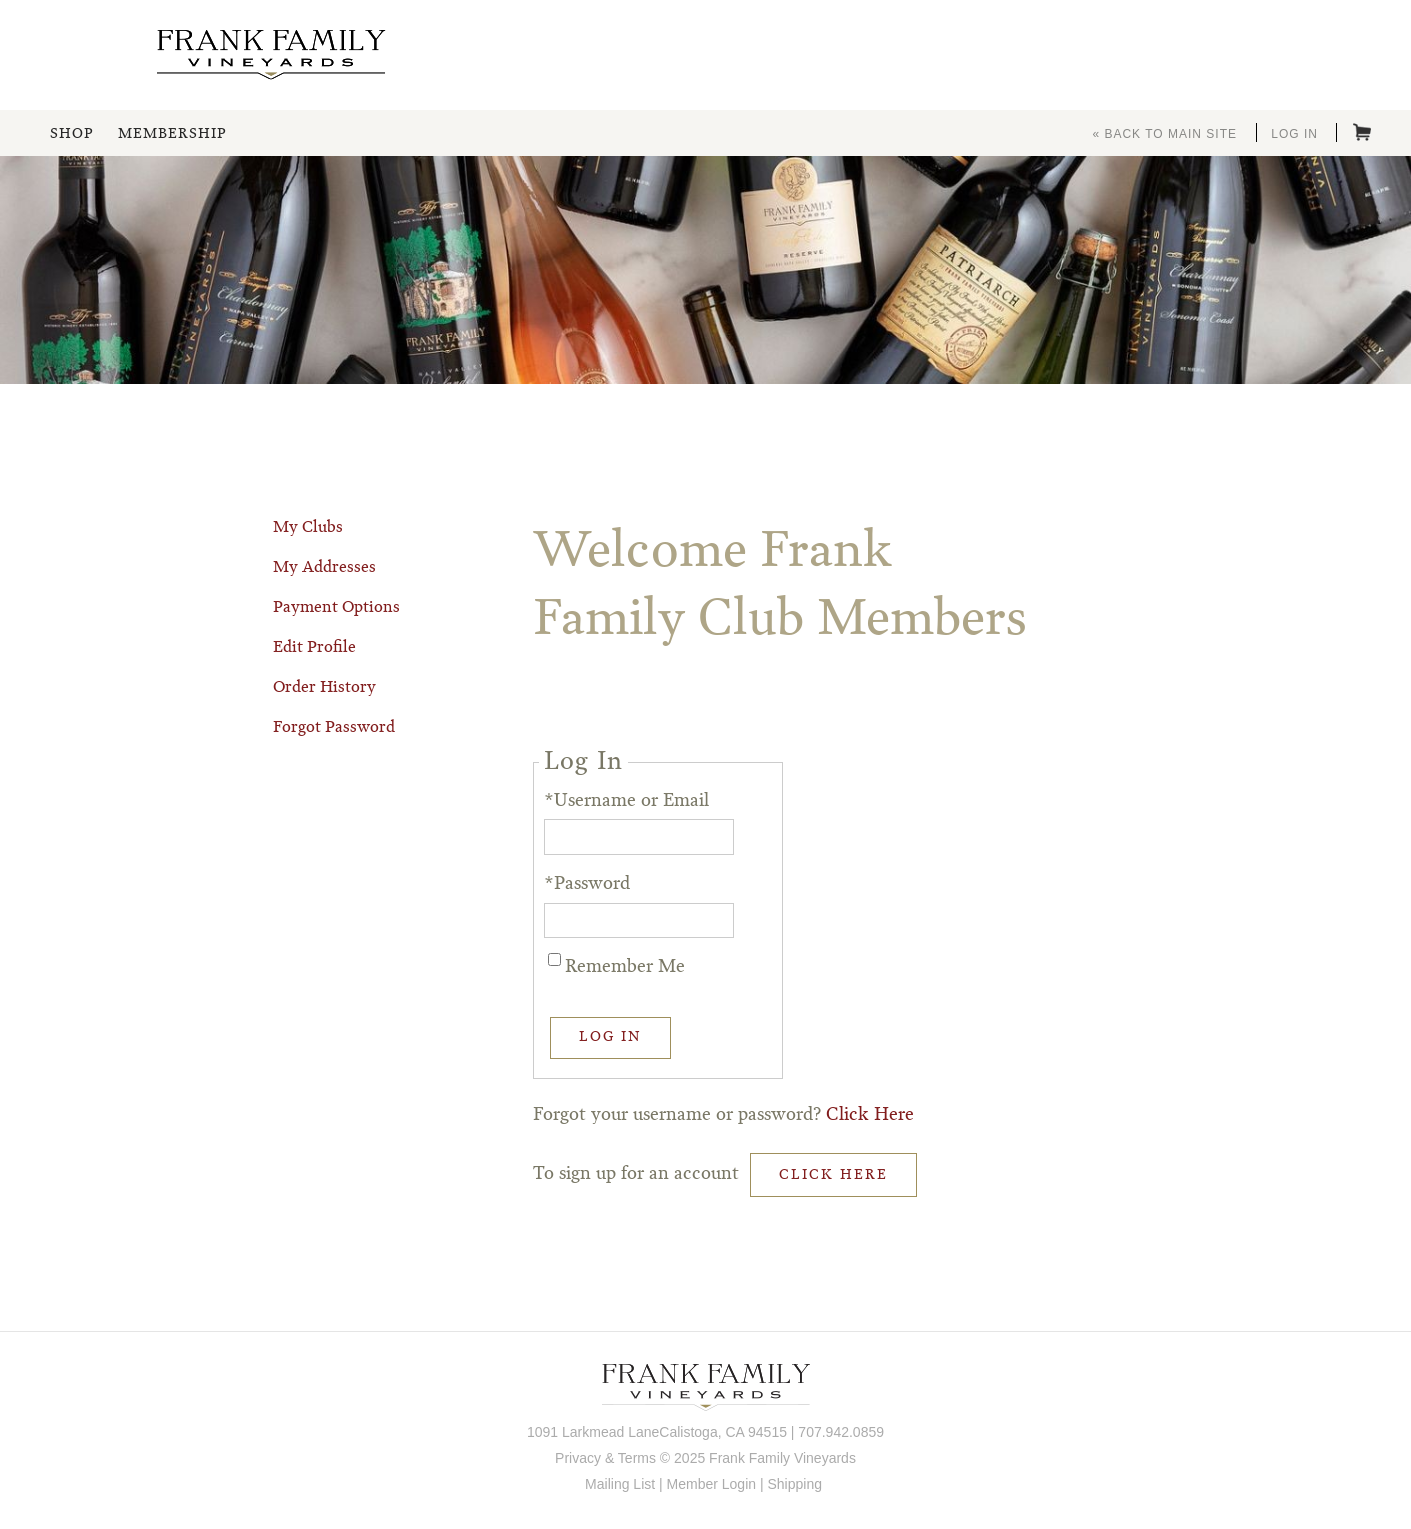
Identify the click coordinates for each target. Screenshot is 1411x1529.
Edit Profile (314, 648)
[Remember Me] (554, 959)
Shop (71, 134)
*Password (587, 884)
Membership (172, 134)
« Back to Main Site (1164, 134)
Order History (324, 688)
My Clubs (308, 528)
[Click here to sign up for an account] (833, 1175)
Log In (1294, 134)
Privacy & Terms (605, 1458)
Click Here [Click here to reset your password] (870, 1115)
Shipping (794, 1484)
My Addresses (324, 568)
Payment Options (336, 608)
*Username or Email (626, 801)
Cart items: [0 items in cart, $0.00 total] (1362, 132)
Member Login (712, 1484)
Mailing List (620, 1484)
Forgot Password (334, 728)
